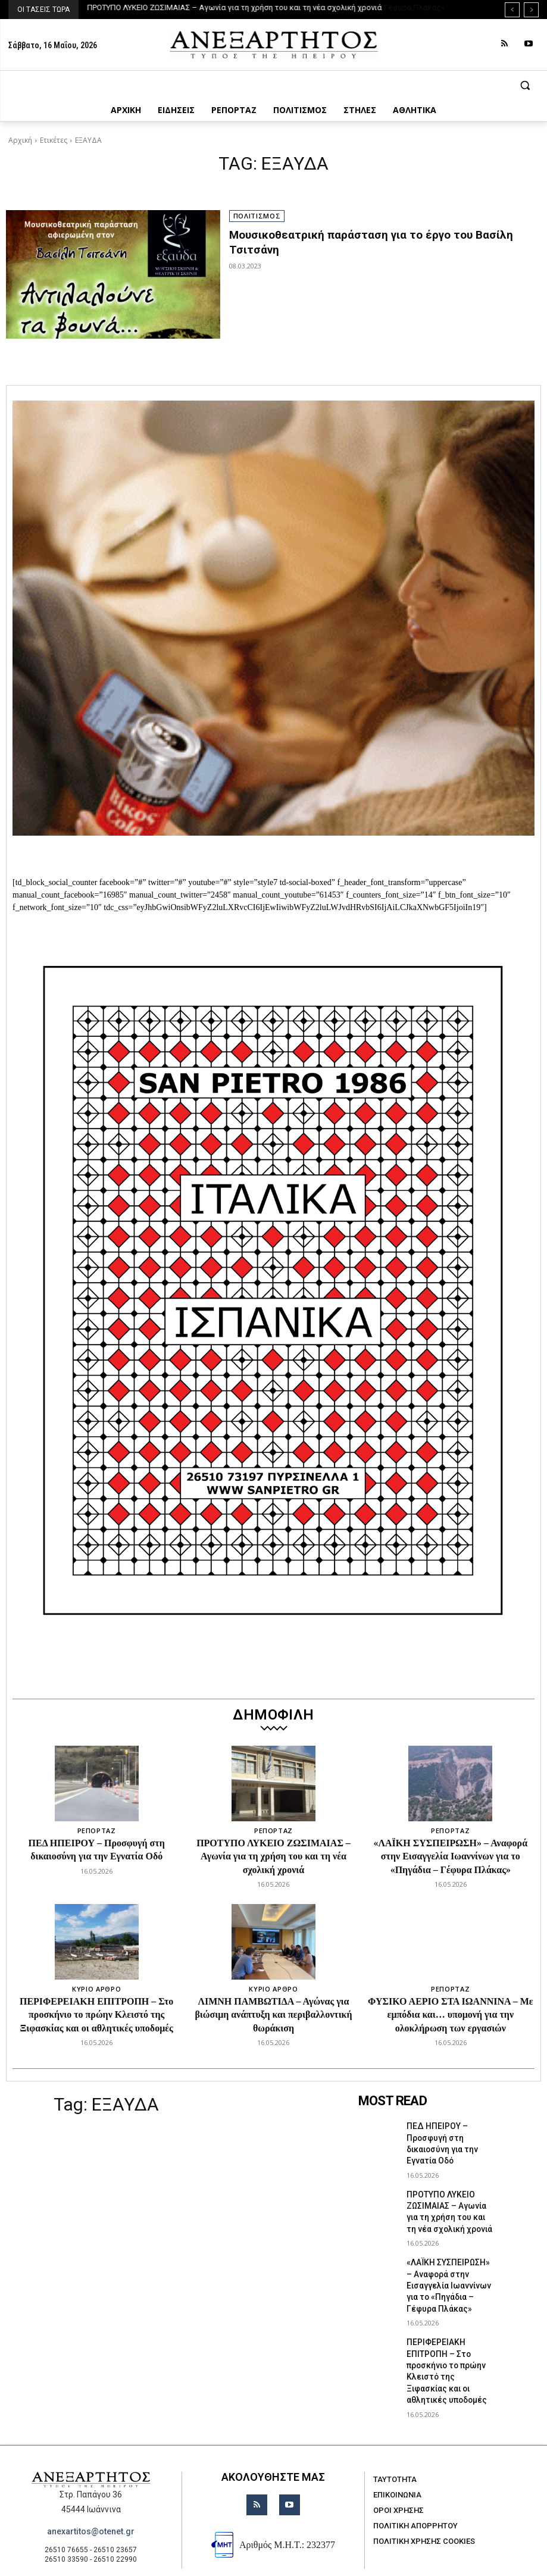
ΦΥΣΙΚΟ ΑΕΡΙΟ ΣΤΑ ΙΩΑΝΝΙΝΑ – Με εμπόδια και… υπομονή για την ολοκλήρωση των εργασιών (450, 2014)
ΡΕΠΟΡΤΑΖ (96, 1830)
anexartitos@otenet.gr (91, 2492)
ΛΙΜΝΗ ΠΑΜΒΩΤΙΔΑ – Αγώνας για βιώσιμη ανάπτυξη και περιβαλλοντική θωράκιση (273, 2014)
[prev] (512, 9)
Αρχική (20, 140)
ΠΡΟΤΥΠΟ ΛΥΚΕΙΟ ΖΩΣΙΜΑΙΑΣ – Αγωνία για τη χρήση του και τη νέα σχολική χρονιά (234, 7)
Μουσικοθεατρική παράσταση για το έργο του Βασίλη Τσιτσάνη (382, 234)
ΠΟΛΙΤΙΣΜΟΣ (257, 215)
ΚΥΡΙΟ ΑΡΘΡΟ (96, 1989)
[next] (531, 9)
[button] (273, 85)
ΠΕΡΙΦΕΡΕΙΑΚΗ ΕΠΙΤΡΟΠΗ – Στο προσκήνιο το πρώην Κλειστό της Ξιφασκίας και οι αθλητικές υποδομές (96, 2014)
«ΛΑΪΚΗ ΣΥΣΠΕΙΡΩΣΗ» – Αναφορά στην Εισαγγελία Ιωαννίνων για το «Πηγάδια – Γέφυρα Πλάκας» (451, 1856)
